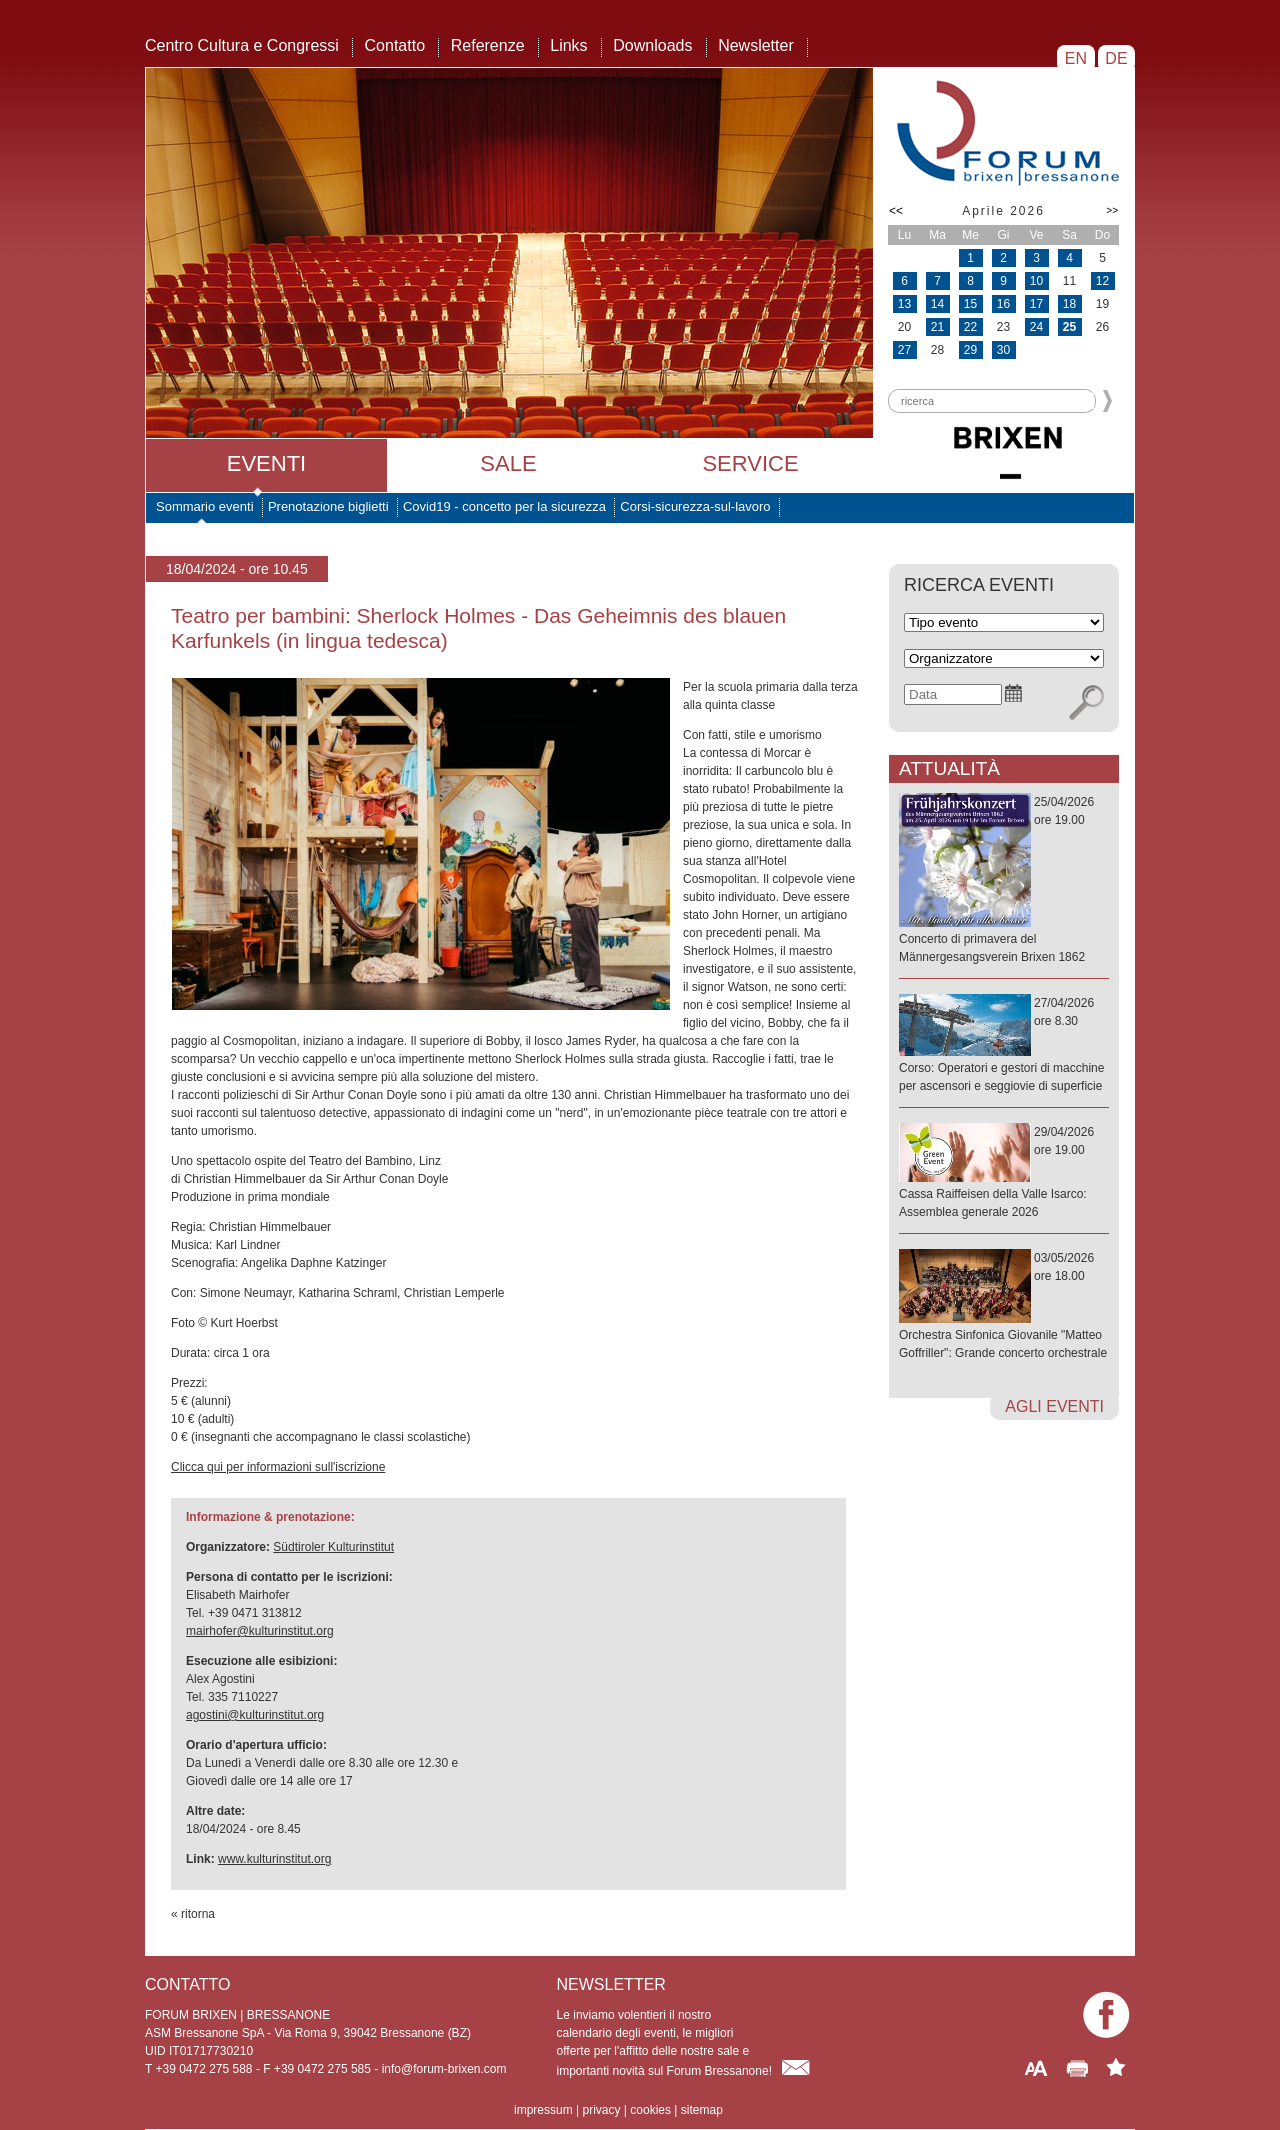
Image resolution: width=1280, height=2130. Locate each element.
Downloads (652, 45)
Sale (508, 463)
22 (970, 327)
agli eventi (1054, 1406)
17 (1036, 304)
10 (1036, 281)
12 (1102, 281)
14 (937, 304)
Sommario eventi (205, 506)
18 (1069, 304)
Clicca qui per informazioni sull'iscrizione (278, 1467)
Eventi (266, 463)
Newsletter (756, 45)
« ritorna (193, 1914)
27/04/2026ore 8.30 (1004, 1045)
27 (904, 350)
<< (896, 211)
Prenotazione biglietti (328, 506)
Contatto (395, 45)
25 (1069, 327)
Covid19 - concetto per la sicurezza (504, 506)
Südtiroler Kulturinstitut (333, 1547)
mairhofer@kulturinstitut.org (260, 1631)
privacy (601, 2110)
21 (937, 327)
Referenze (488, 45)
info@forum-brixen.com (444, 2069)
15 (970, 304)
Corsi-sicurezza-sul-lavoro (695, 506)
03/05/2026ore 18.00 (1004, 1306)
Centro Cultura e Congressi (242, 45)
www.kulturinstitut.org (274, 1859)
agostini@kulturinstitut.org (255, 1715)
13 (904, 304)
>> (1112, 210)
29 (970, 350)
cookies (650, 2110)
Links (568, 45)
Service (750, 463)
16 (1003, 304)
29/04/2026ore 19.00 (1004, 1173)
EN (1075, 58)
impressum (543, 2110)
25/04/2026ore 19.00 (1004, 880)
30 (1003, 350)
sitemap (702, 2110)
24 (1036, 327)
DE (1116, 58)
